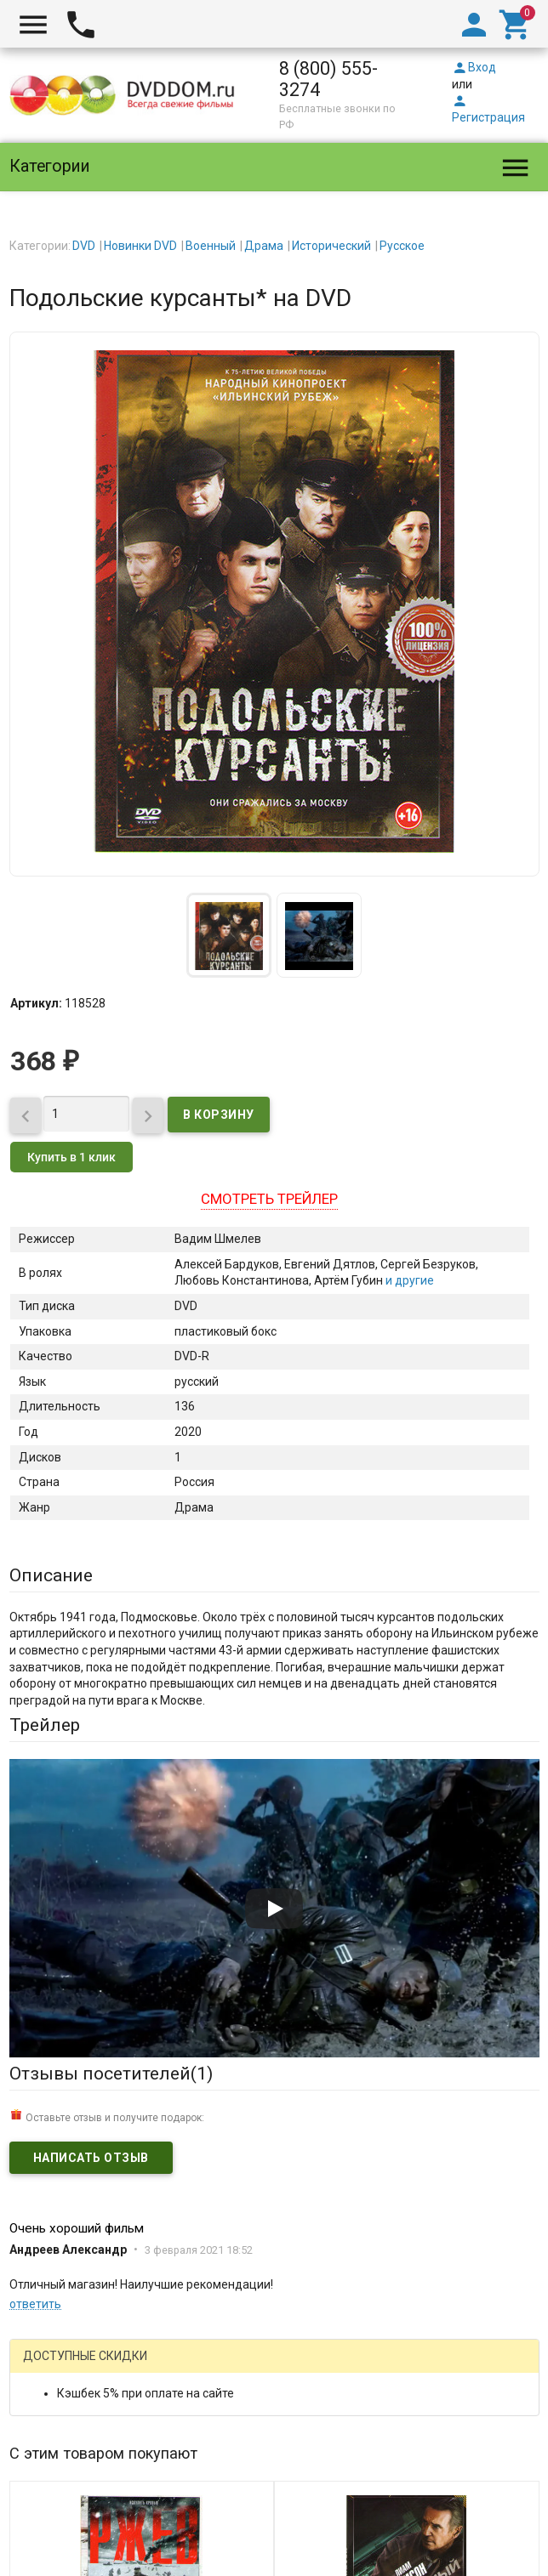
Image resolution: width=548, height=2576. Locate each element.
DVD (83, 245)
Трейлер (44, 1725)
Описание (51, 1575)
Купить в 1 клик (71, 1157)
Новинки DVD (140, 245)
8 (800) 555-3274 (328, 79)
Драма (263, 245)
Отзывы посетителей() (111, 2073)
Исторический (331, 245)
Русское (402, 245)
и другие (408, 1280)
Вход (474, 67)
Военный (211, 245)
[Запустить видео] (274, 1908)
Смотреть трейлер (269, 1198)
